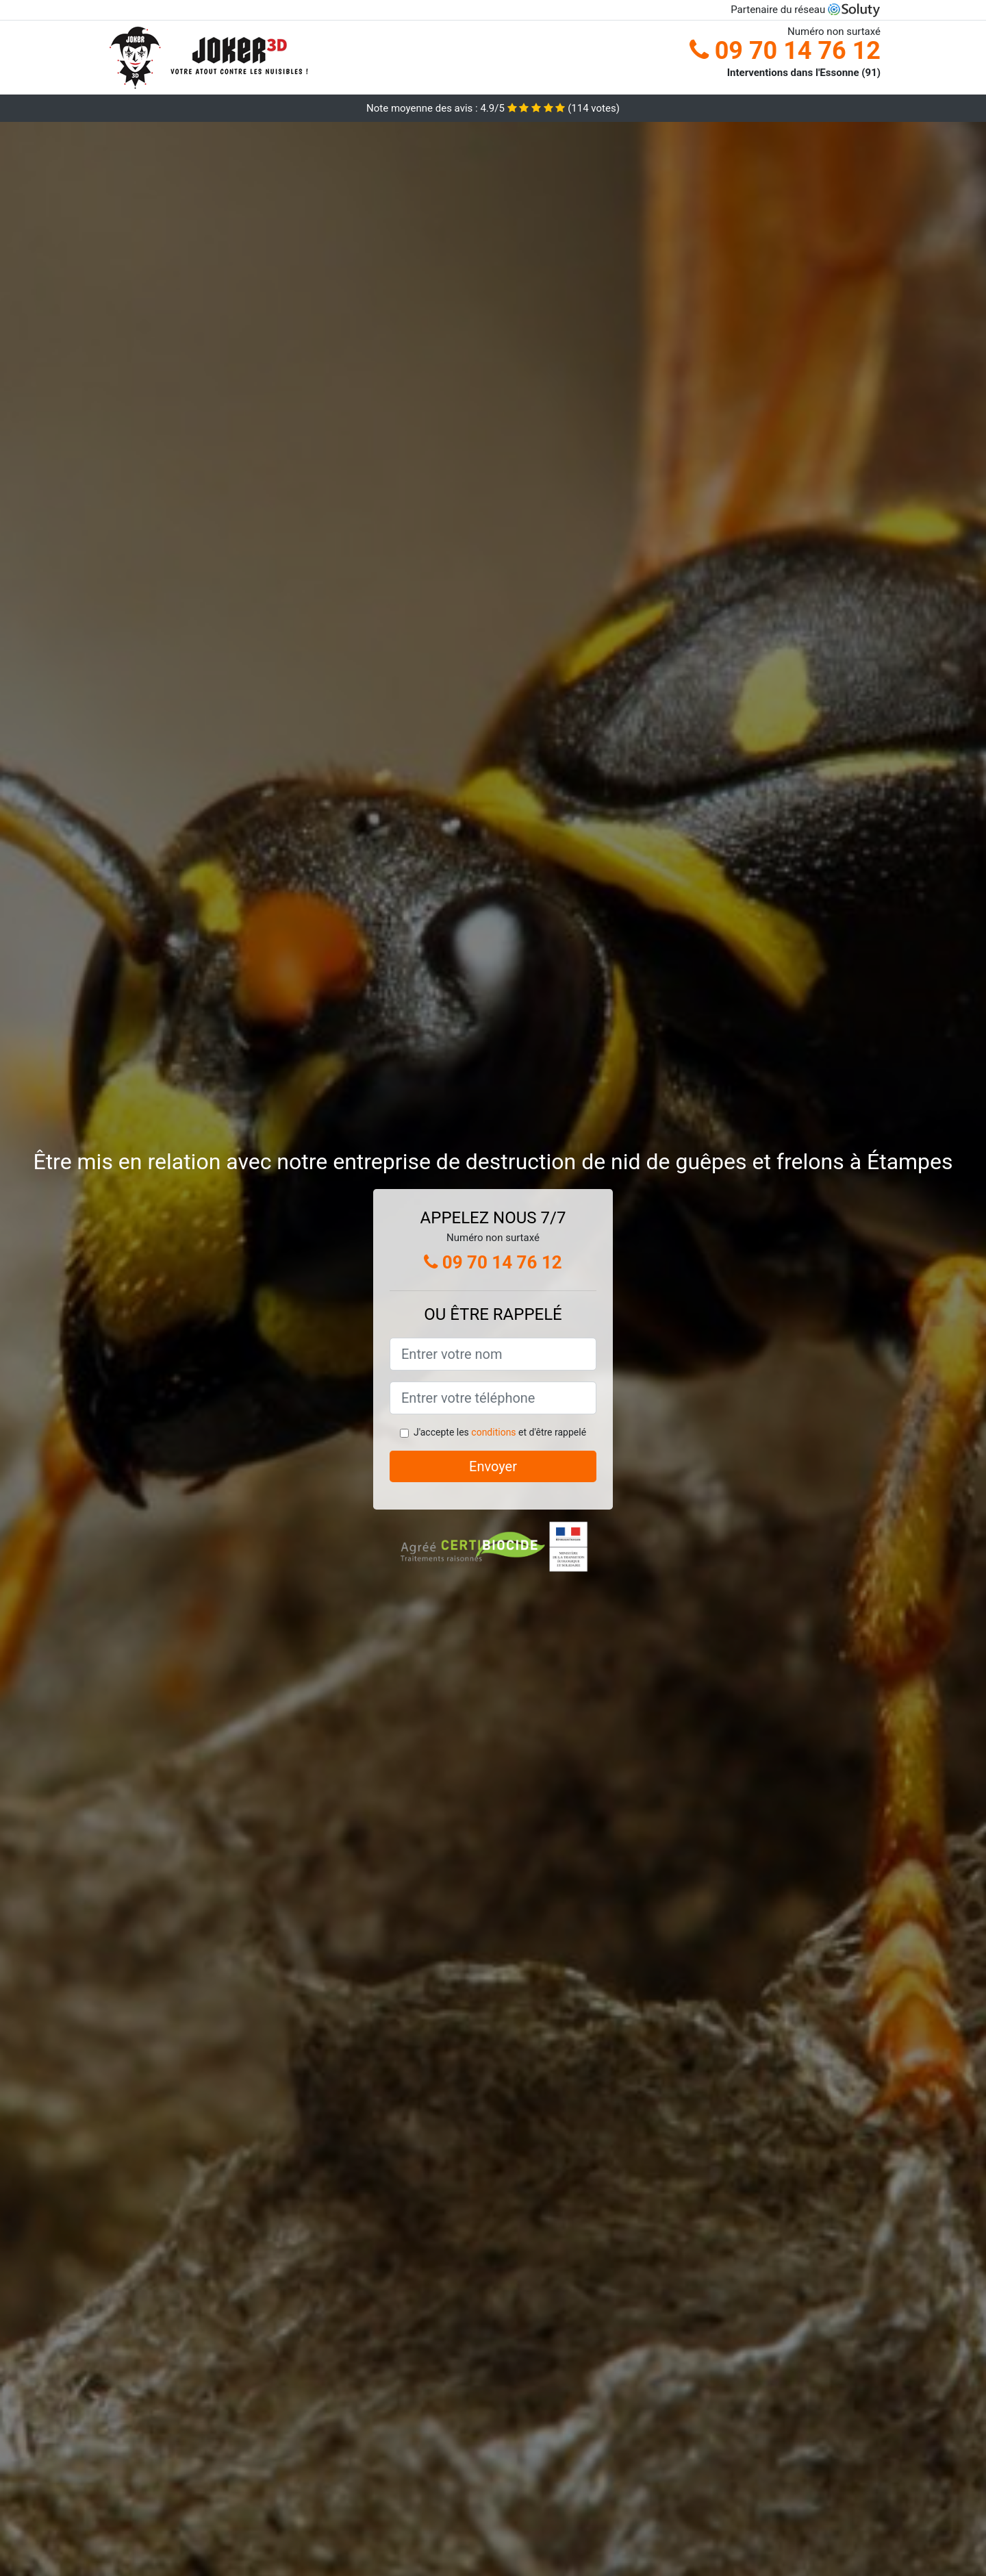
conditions (493, 1432)
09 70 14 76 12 (785, 50)
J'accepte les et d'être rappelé (500, 1432)
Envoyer (493, 1466)
